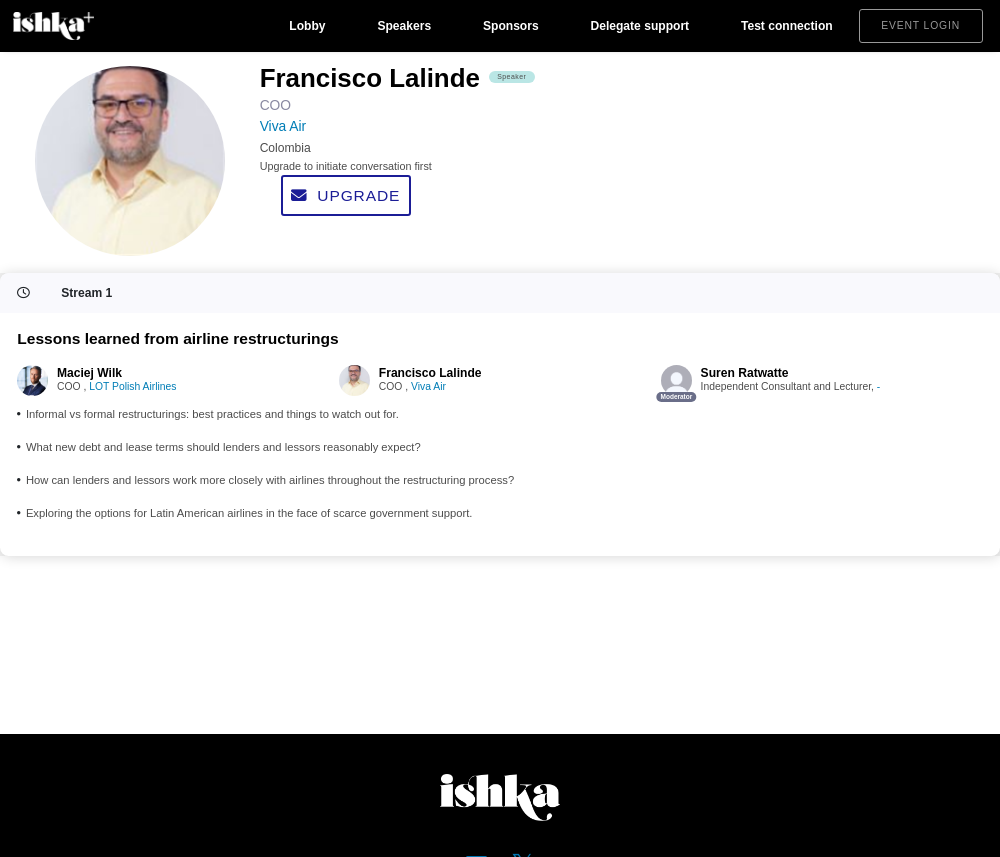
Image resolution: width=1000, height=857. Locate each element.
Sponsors (511, 26)
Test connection (787, 26)
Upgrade (345, 195)
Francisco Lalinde (430, 373)
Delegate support (639, 26)
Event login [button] (920, 25)
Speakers (404, 26)
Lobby (307, 26)
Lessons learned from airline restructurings (177, 338)
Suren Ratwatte (745, 373)
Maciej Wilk (89, 373)
